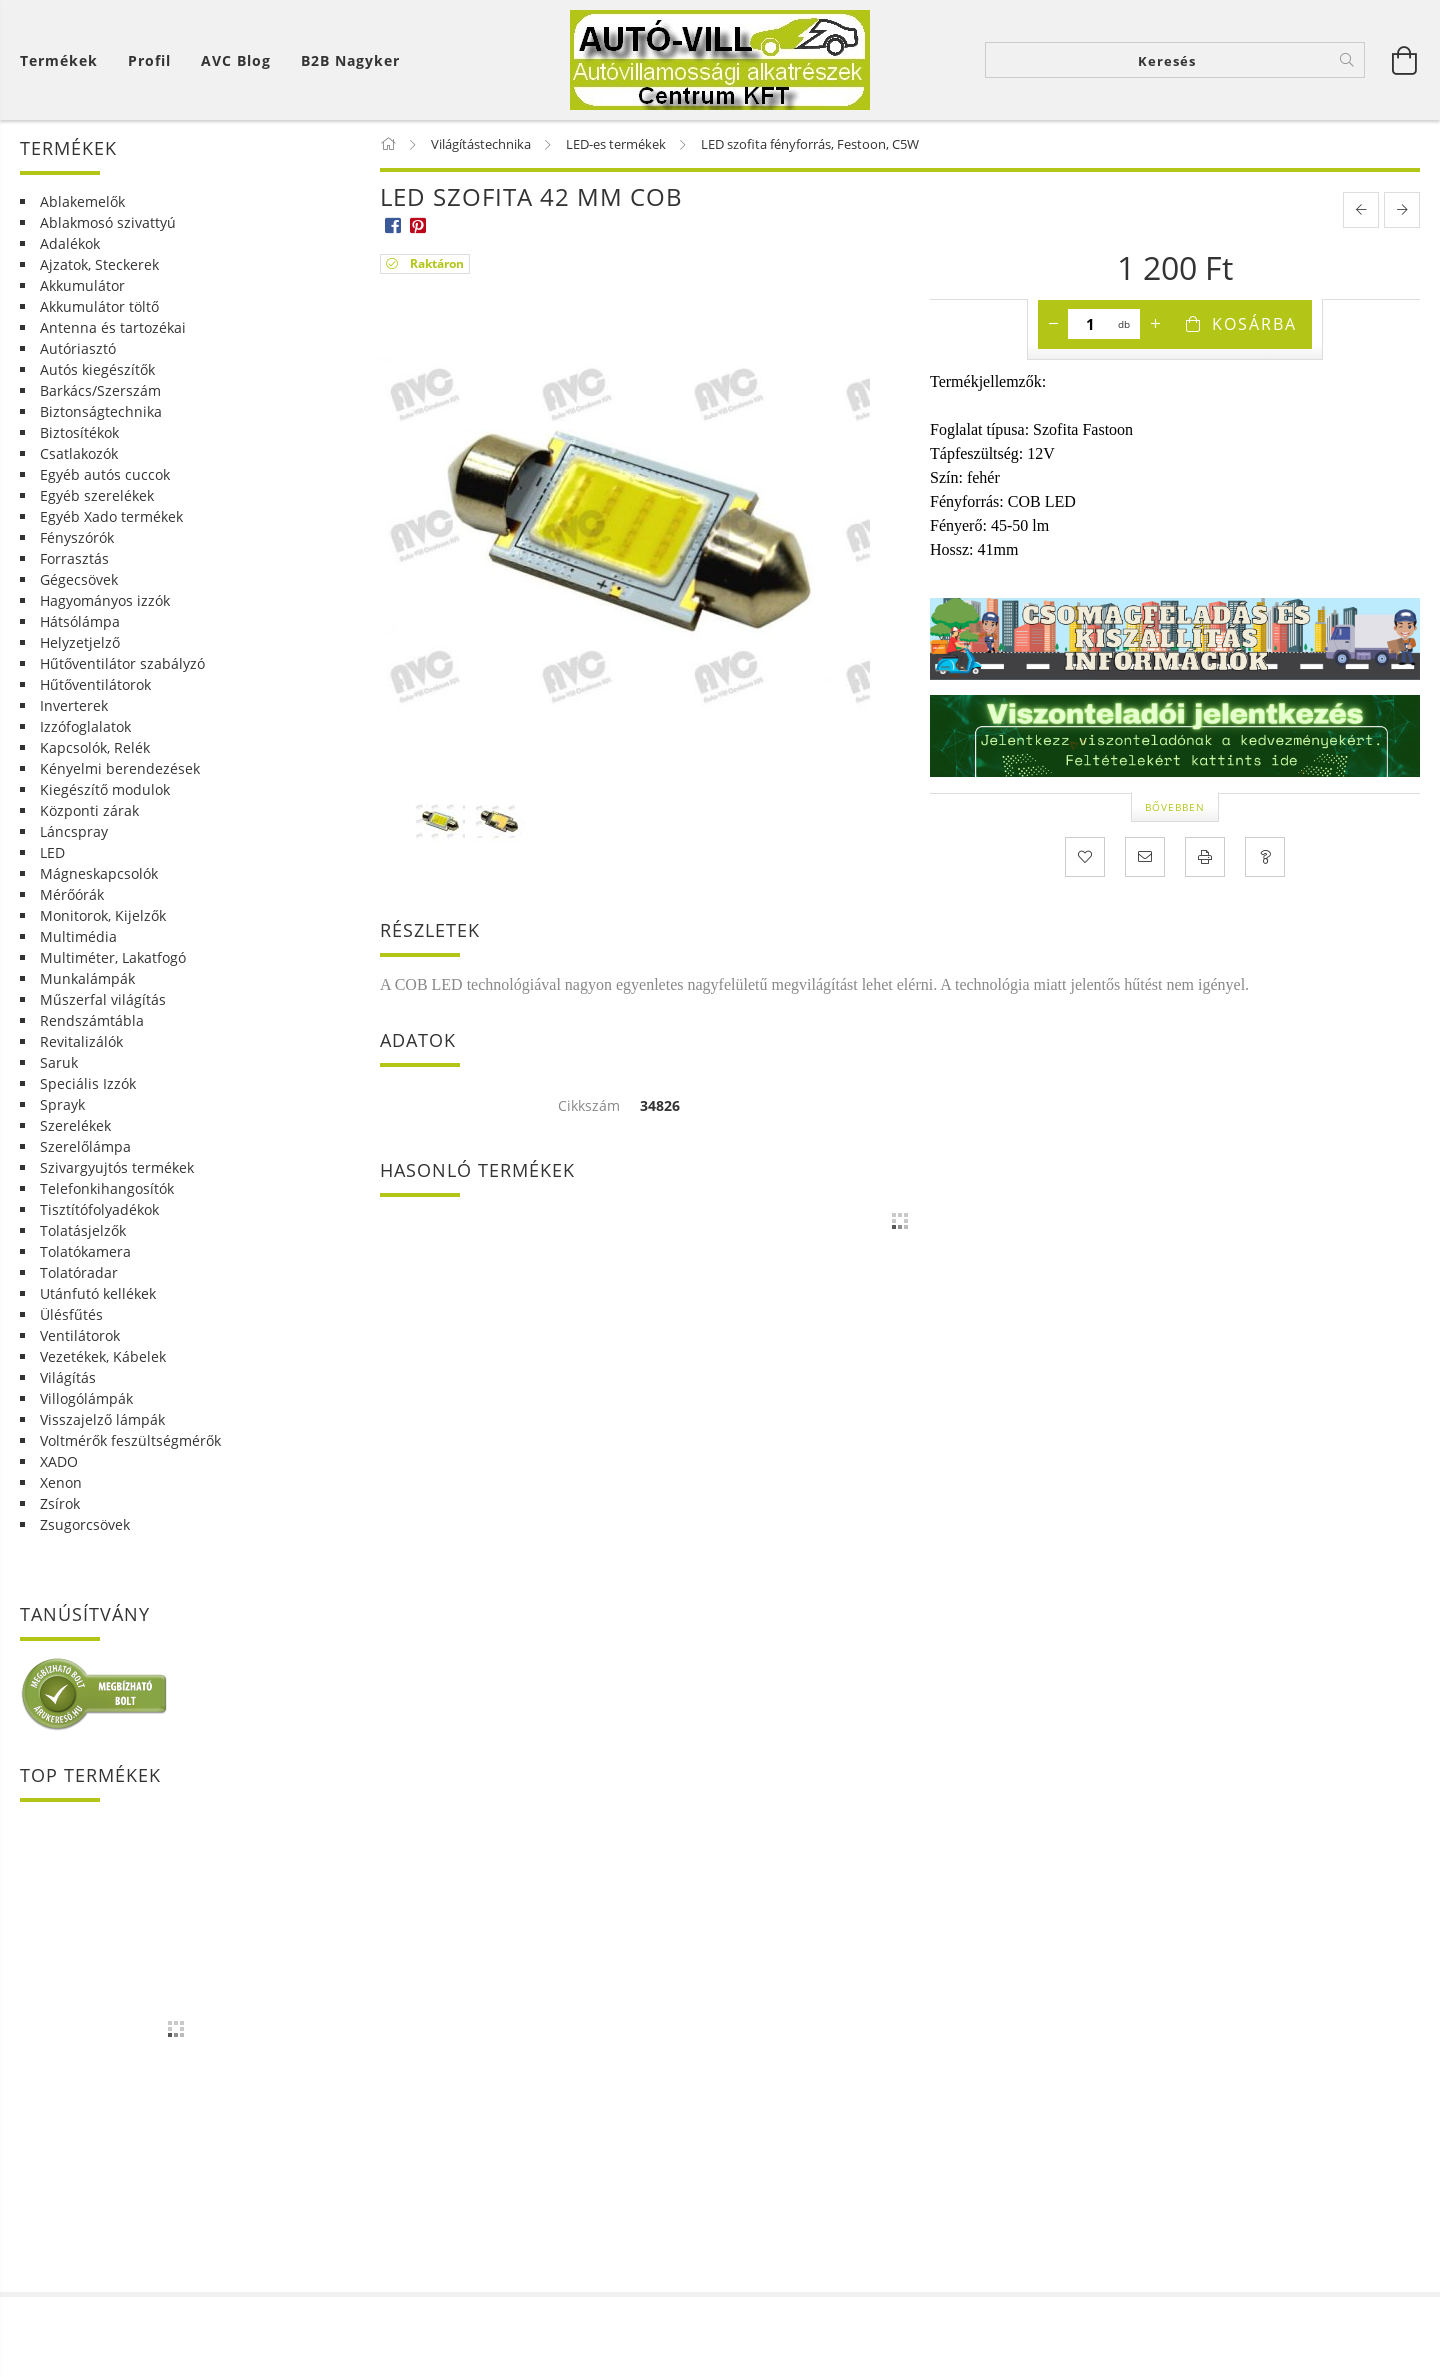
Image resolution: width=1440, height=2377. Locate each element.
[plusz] (1155, 324)
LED (52, 852)
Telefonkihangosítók (107, 1188)
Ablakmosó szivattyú (108, 222)
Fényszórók (77, 537)
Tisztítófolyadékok (99, 1209)
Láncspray (74, 831)
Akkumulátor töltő (99, 306)
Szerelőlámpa (85, 1146)
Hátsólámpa (80, 621)
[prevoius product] (1361, 210)
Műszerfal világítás (103, 999)
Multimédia (78, 936)
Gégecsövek (79, 579)
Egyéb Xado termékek (111, 516)
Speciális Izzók (88, 1083)
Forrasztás (74, 558)
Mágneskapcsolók (99, 873)
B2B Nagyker (350, 60)
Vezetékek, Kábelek (103, 1356)
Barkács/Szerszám (100, 390)
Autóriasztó (78, 348)
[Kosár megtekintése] (64, 60)
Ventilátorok (80, 1335)
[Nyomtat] (1205, 857)
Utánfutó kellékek (98, 1293)
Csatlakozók (79, 453)
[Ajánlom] (1145, 857)
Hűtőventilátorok (95, 684)
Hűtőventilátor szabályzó (122, 663)
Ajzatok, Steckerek (99, 264)
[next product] (1402, 210)
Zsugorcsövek (85, 1524)
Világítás (68, 1377)
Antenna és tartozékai (113, 327)
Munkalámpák (87, 978)
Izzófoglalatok (85, 726)
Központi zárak (89, 810)
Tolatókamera (85, 1251)
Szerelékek (75, 1125)
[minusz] (1053, 324)
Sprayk (62, 1104)
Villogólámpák (86, 1398)
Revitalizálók (81, 1041)
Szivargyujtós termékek (117, 1167)
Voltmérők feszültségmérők (130, 1440)
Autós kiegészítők (97, 369)
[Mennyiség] (1090, 324)
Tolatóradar (79, 1272)
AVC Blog (236, 60)
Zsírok (60, 1503)
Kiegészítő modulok (105, 789)
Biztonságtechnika (101, 411)
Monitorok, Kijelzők (103, 915)
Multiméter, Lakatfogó (113, 957)
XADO (59, 1461)
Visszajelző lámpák (102, 1419)
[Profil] (149, 60)
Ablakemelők (82, 201)
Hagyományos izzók (105, 600)
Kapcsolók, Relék (95, 747)
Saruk (59, 1062)
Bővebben (1175, 807)
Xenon (61, 1482)
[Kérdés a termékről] (1265, 857)
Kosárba (1254, 324)
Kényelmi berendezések (120, 768)
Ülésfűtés (71, 1314)
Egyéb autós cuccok (105, 474)
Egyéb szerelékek (97, 495)
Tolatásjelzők (83, 1230)
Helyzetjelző (80, 642)
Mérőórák (72, 894)
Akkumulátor (82, 285)
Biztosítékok (79, 432)
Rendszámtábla (92, 1020)
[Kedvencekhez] (1085, 857)
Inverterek (74, 705)
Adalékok (70, 243)
